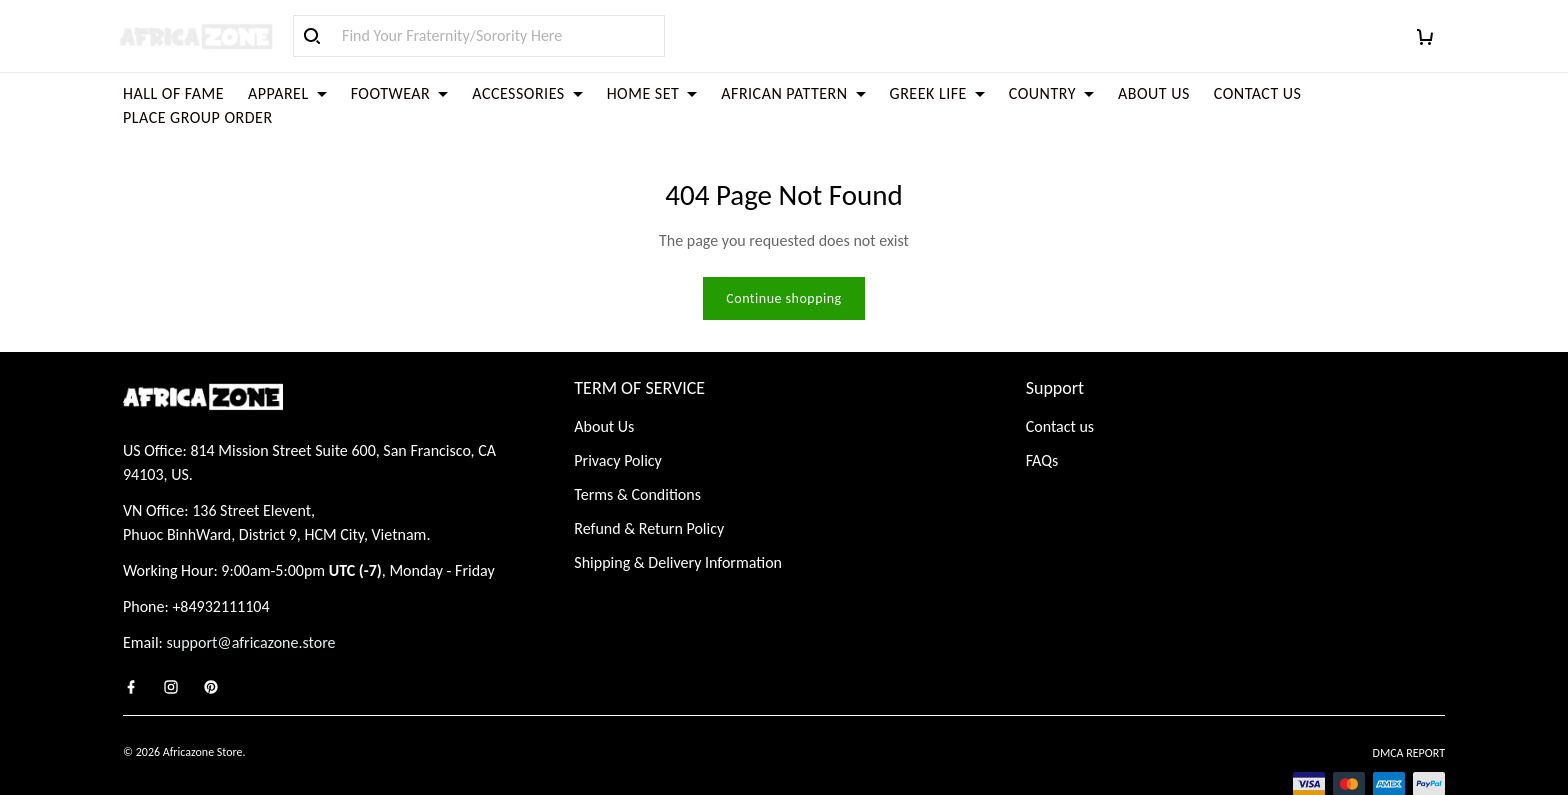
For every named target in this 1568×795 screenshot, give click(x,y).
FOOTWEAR (400, 93)
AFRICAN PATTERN (793, 93)
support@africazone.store (251, 594)
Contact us (1060, 378)
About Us (604, 378)
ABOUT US (1154, 93)
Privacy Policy (618, 412)
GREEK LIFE (937, 93)
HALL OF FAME (173, 93)
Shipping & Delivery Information (678, 514)
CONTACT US (1258, 93)
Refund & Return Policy (649, 480)
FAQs (1042, 412)
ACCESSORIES (527, 93)
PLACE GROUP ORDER (198, 117)
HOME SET (652, 93)
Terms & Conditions (637, 446)
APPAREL (287, 93)
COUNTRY (1051, 93)
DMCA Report (1409, 705)
